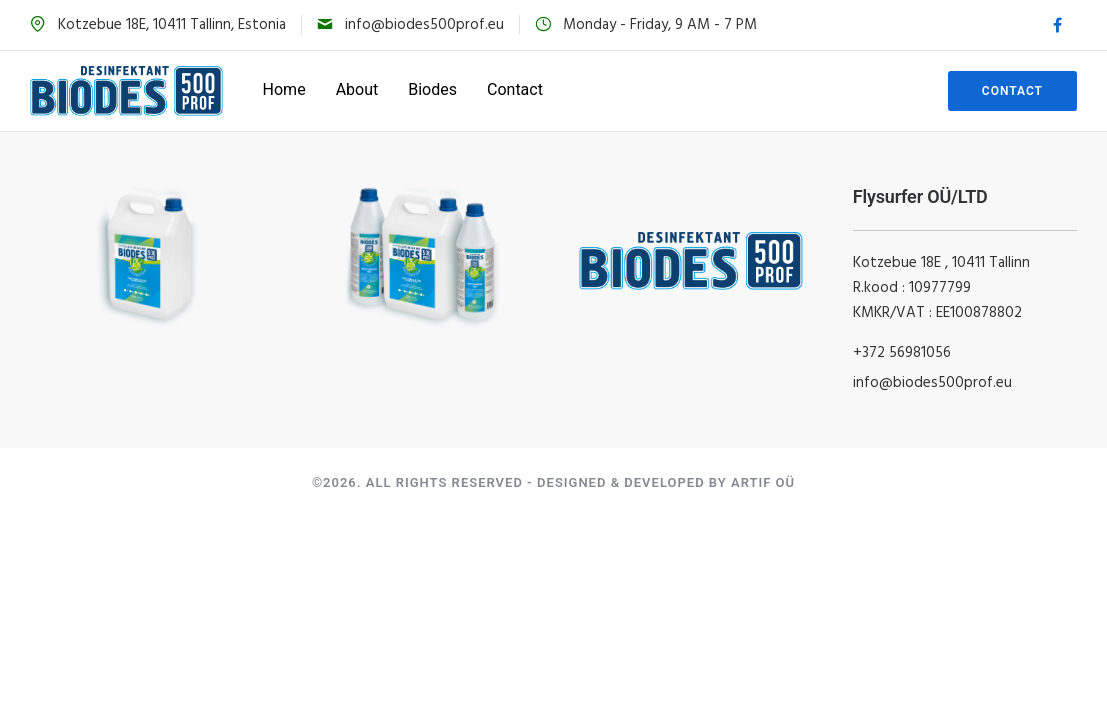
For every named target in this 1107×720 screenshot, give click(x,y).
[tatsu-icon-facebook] (1057, 25)
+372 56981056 (902, 353)
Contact (515, 89)
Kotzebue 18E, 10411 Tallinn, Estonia (172, 25)
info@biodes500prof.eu (424, 25)
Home (284, 89)
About (357, 89)
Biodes (432, 89)
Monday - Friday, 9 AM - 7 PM (660, 25)
